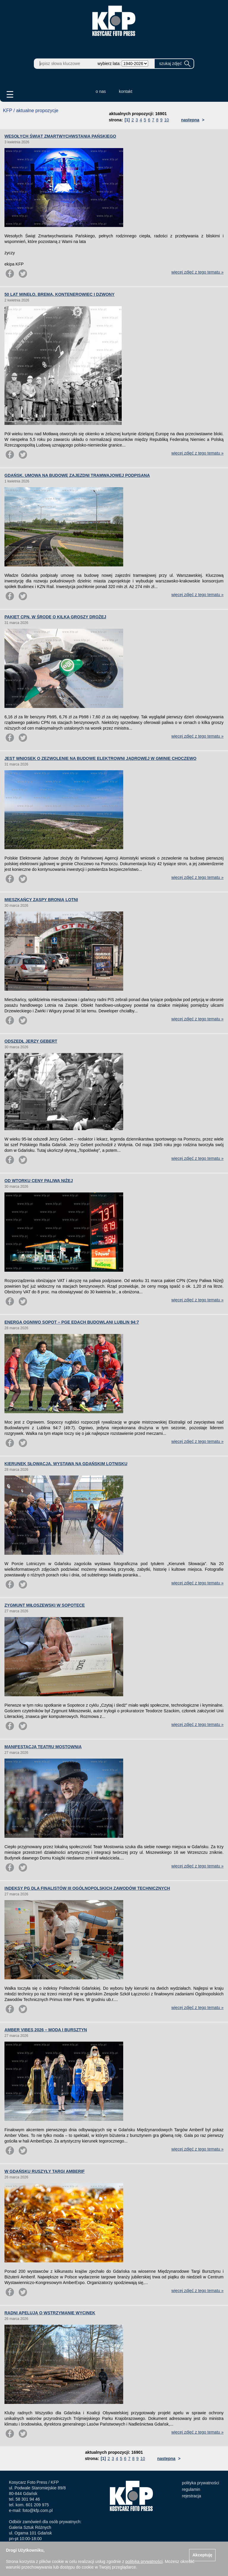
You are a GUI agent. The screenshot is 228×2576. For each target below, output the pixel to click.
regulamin (191, 2489)
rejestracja (191, 2496)
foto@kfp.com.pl (38, 2510)
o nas (101, 91)
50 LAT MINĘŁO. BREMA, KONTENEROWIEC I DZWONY (59, 294)
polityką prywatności (143, 2561)
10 (166, 119)
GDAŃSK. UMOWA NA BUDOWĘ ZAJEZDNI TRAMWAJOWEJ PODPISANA (77, 475)
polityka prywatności (200, 2482)
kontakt (125, 91)
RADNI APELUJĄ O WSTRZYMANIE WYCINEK (49, 2312)
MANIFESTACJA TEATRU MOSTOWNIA (43, 1746)
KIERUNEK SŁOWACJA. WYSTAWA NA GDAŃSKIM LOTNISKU (65, 1463)
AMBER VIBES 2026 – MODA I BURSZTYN (45, 2029)
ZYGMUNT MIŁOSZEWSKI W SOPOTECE (44, 1605)
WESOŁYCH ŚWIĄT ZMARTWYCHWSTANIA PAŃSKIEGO (60, 136)
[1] (127, 119)
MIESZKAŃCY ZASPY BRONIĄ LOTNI (41, 899)
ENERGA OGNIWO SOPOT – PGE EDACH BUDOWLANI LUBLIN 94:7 (71, 1322)
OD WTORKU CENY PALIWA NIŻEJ (38, 1180)
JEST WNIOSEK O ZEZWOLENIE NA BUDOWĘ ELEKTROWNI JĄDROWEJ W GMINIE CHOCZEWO (100, 758)
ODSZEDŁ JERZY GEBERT (30, 1041)
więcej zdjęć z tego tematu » (197, 272)
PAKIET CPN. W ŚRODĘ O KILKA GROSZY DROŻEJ (55, 616)
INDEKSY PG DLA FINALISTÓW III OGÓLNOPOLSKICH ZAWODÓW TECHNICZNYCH (87, 1888)
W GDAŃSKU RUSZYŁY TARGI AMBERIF (44, 2171)
